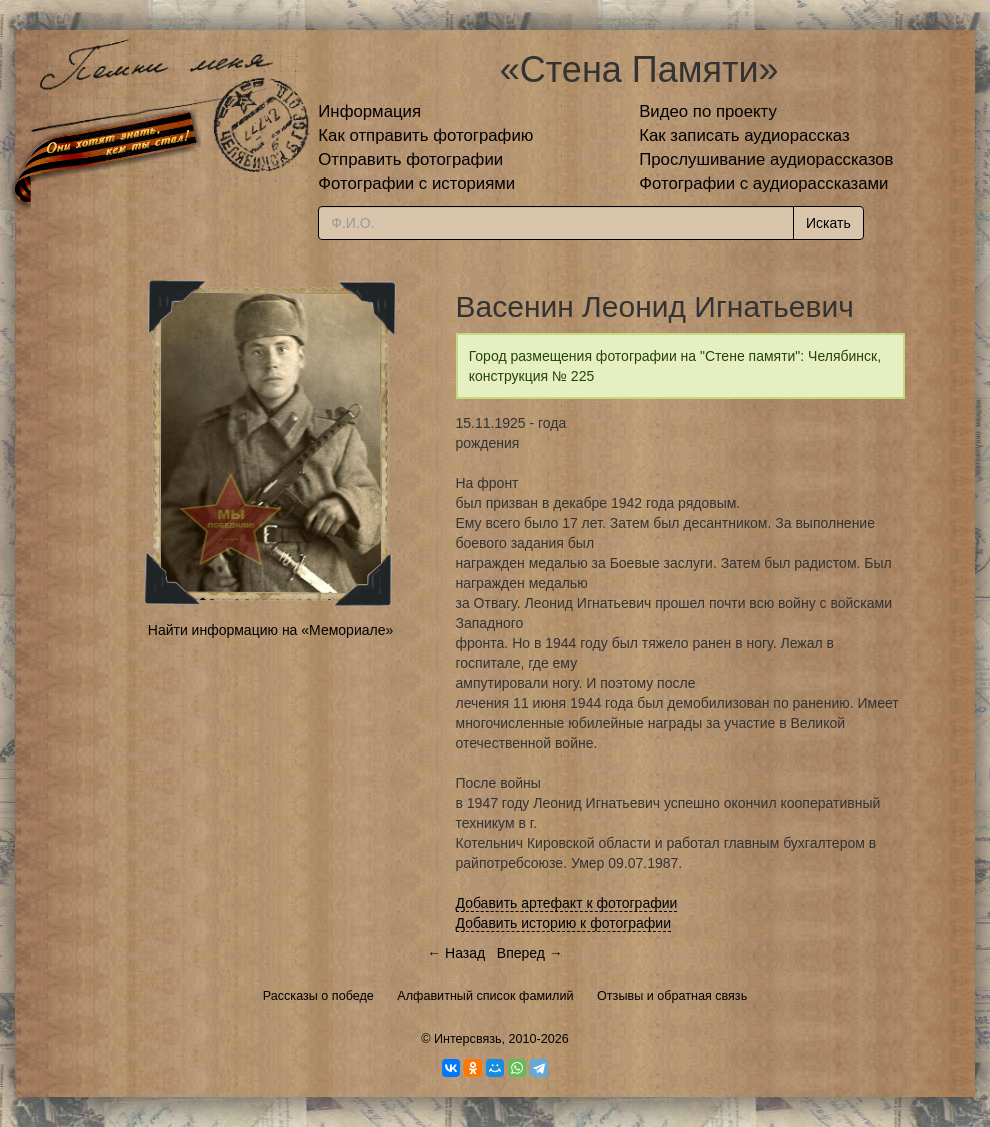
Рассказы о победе (318, 996)
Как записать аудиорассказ (744, 135)
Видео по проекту (708, 111)
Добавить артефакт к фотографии (567, 903)
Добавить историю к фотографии (564, 923)
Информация (369, 111)
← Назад (456, 953)
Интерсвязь (468, 1039)
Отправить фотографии (410, 159)
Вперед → (530, 953)
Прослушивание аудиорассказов (766, 159)
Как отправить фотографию (425, 135)
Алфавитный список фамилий (485, 996)
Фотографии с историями (416, 183)
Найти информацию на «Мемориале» (270, 630)
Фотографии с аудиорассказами (763, 183)
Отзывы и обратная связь (672, 996)
